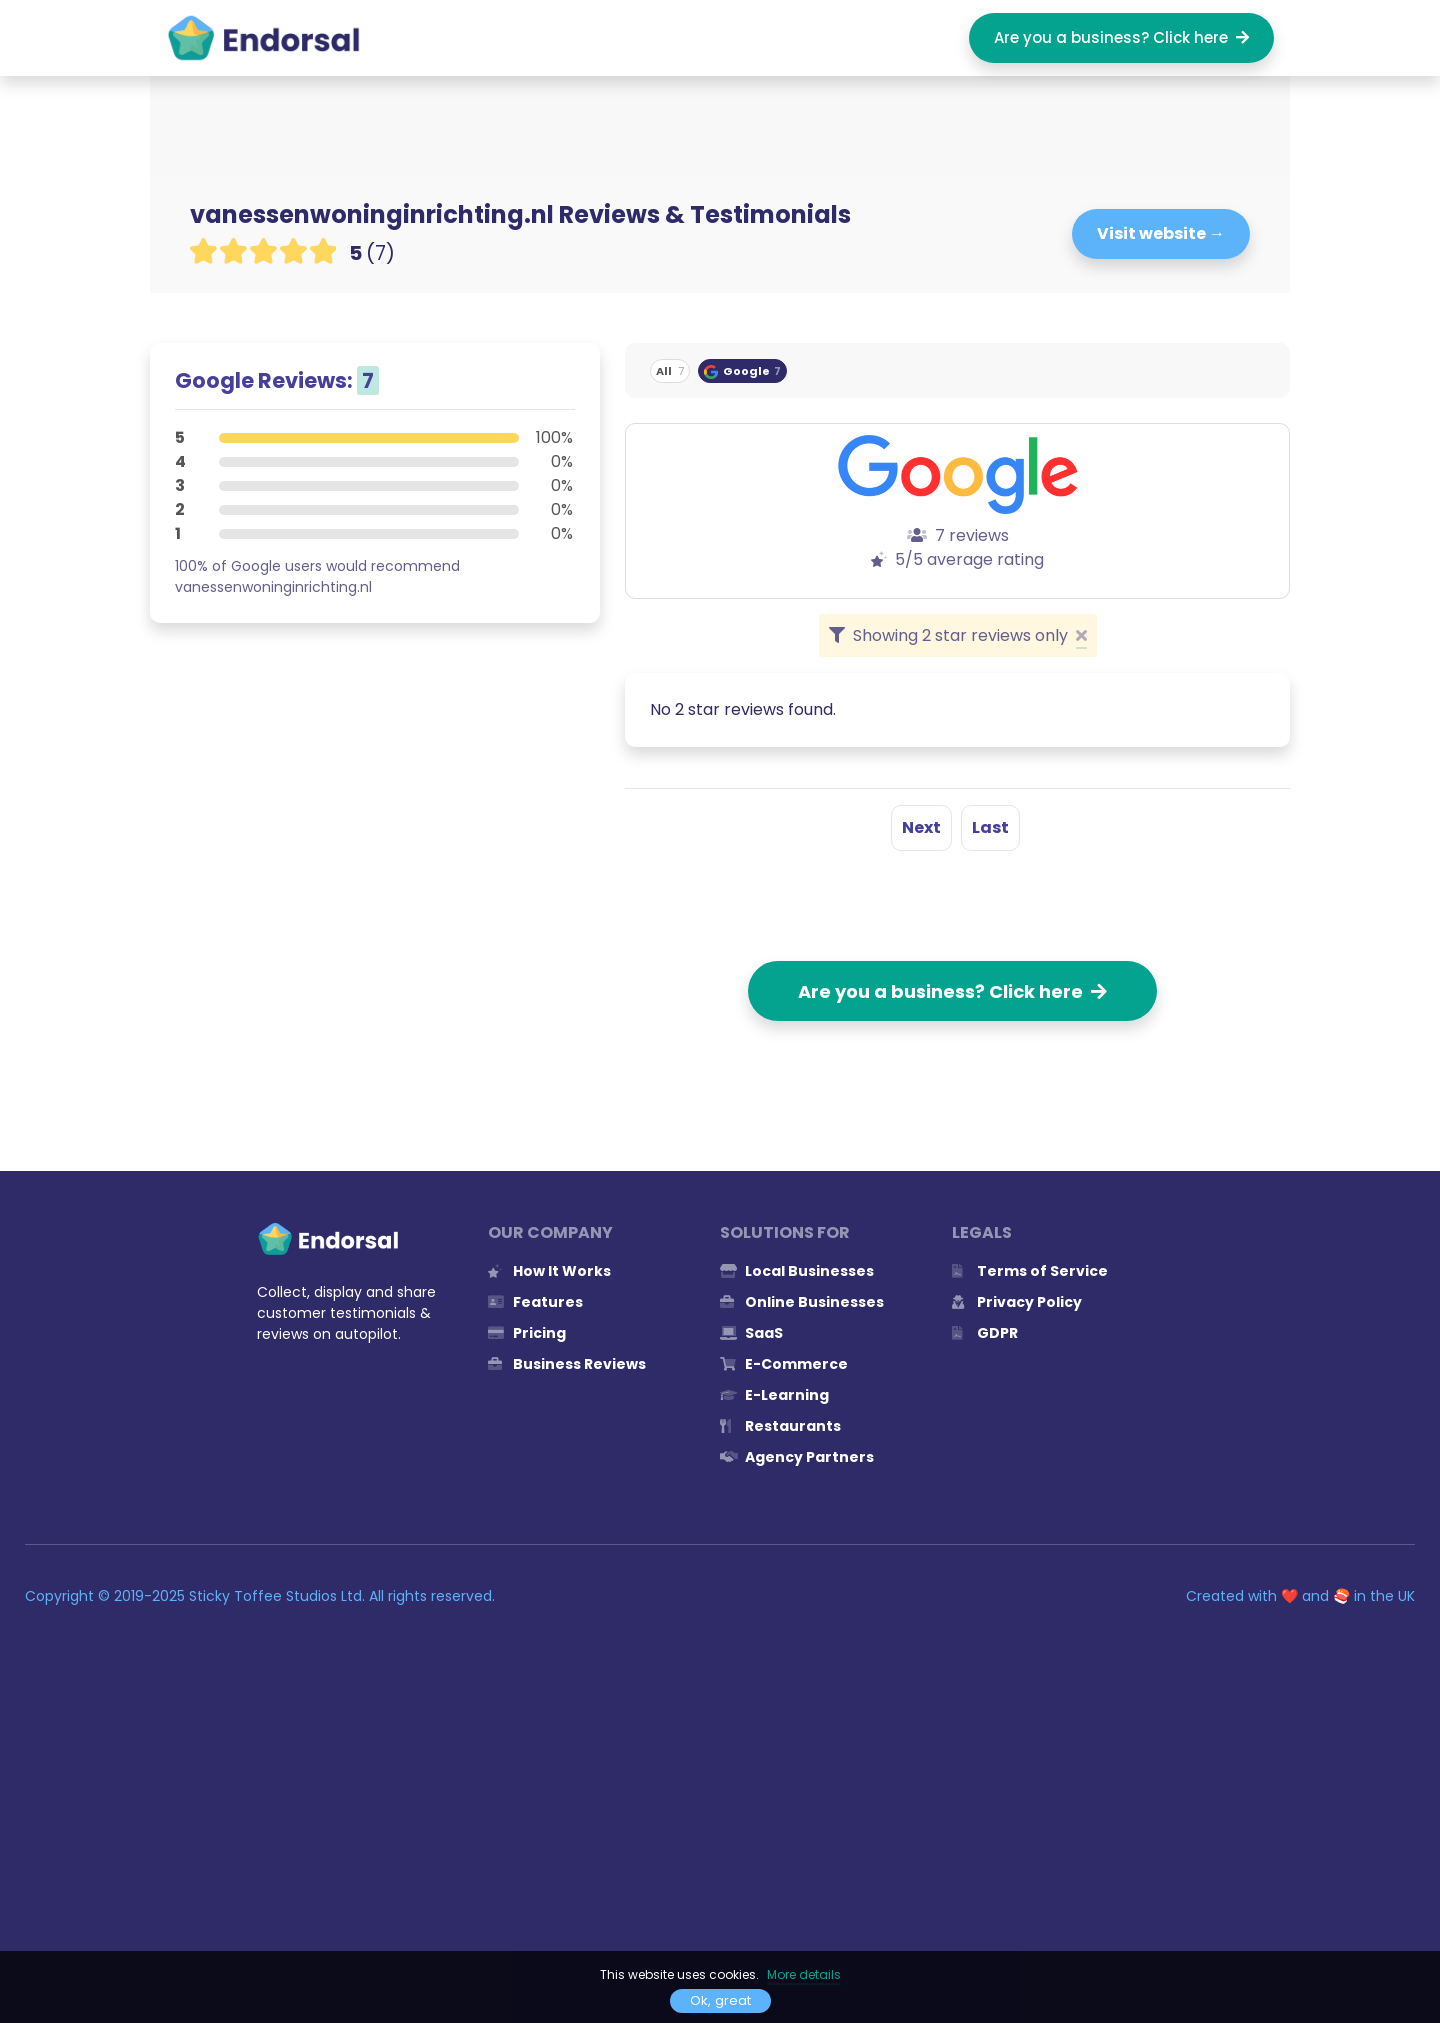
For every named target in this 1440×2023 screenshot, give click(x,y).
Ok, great (720, 2000)
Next (921, 827)
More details (804, 1974)
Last (990, 827)
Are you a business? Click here (1121, 37)
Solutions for (785, 1232)
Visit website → (1161, 233)
